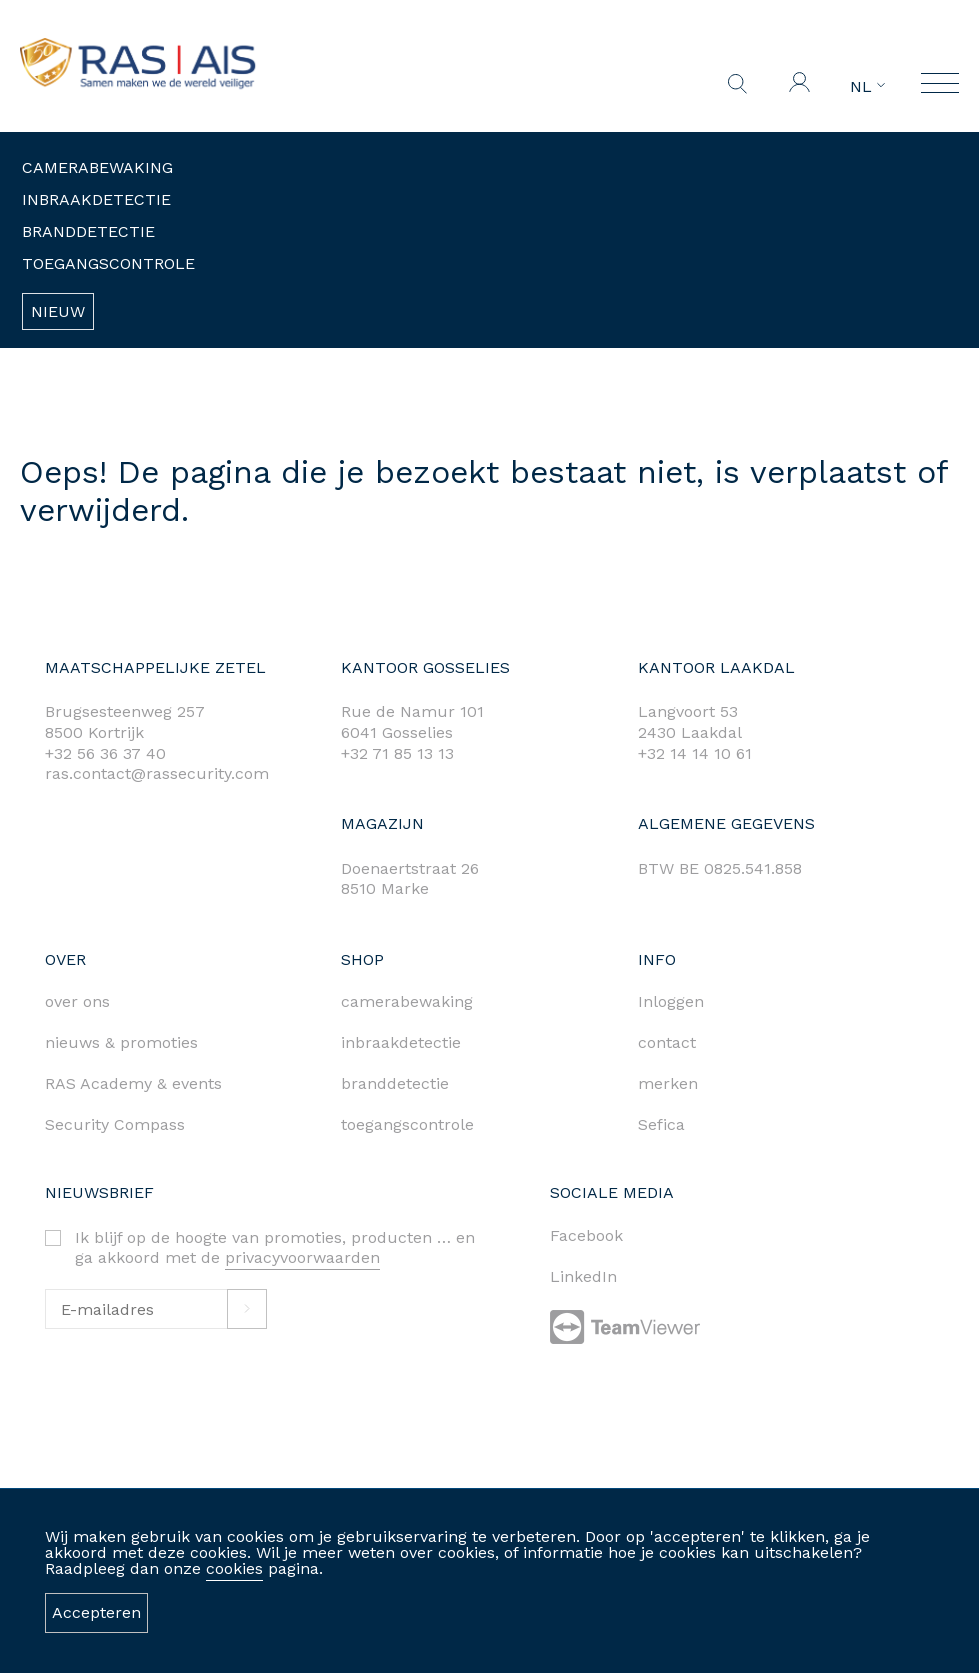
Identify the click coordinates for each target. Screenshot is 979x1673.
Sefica (661, 1124)
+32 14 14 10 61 (695, 753)
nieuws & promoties (121, 1042)
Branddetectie (88, 231)
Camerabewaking (97, 167)
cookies (234, 1568)
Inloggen (671, 1001)
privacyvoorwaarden (302, 1257)
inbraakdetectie (401, 1042)
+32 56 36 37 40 (105, 753)
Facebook (586, 1235)
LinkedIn (583, 1276)
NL (867, 87)
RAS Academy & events (133, 1083)
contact (667, 1042)
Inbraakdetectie (96, 199)
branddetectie (395, 1083)
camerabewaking (407, 1001)
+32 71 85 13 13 (397, 753)
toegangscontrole (407, 1124)
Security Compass (115, 1124)
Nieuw (58, 311)
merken (668, 1083)
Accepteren (96, 1612)
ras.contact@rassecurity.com (157, 773)
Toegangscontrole (108, 263)
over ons (77, 1001)
